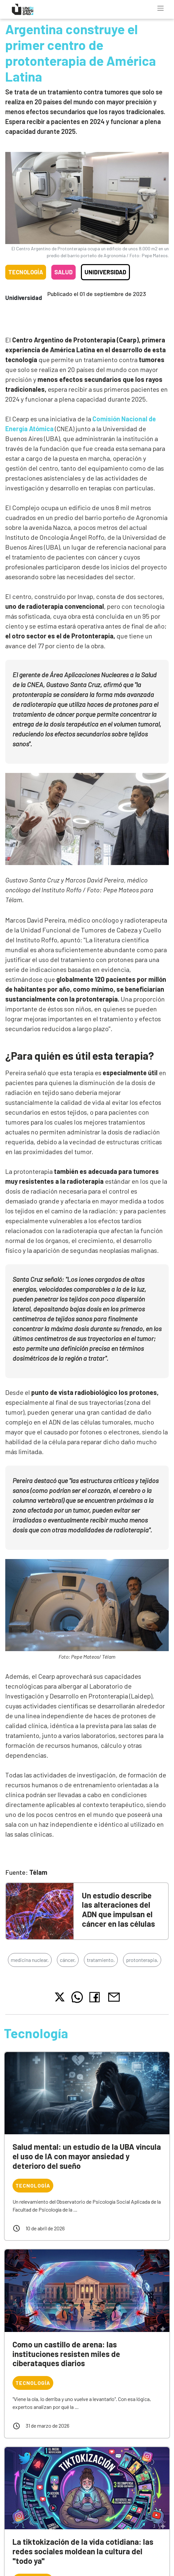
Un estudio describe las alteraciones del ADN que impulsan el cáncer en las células (118, 1909)
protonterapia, (142, 1960)
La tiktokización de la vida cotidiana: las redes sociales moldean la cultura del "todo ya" (82, 2551)
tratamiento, (101, 1960)
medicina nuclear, (30, 1960)
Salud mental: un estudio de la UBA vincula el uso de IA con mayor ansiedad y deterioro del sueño (86, 2156)
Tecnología (25, 272)
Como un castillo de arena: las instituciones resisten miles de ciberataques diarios (66, 2354)
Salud (63, 272)
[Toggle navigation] (160, 8)
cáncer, (68, 1960)
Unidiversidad (105, 272)
